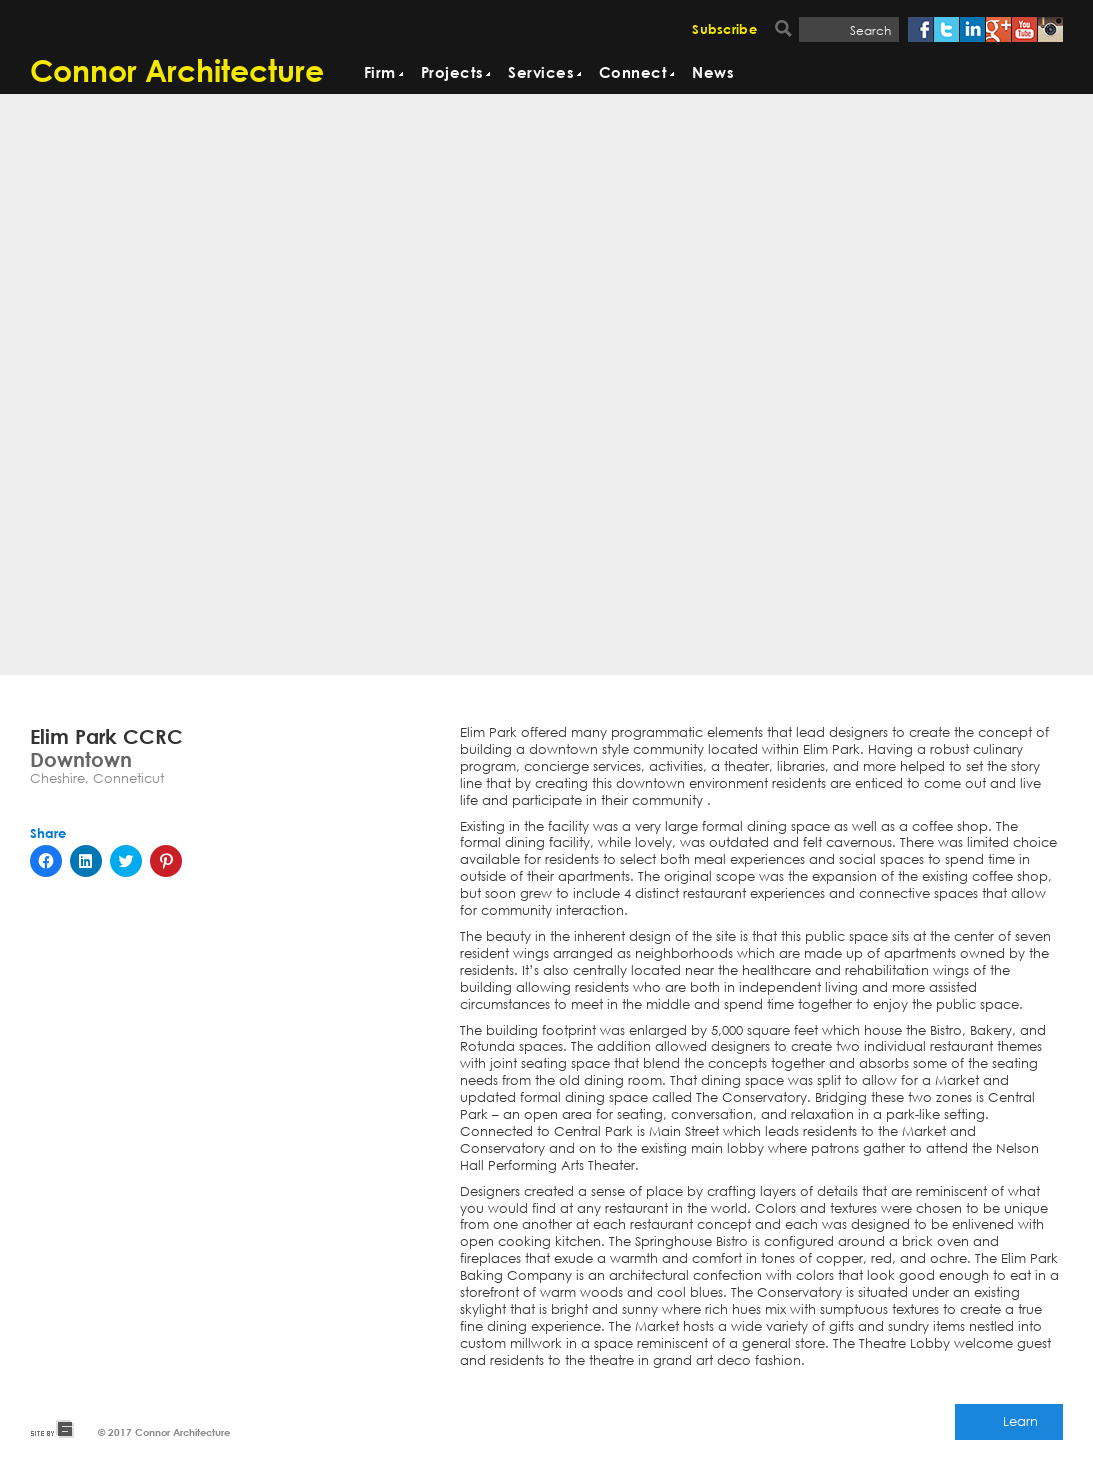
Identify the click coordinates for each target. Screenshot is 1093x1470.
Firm (380, 73)
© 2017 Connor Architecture (164, 1432)
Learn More (1020, 1426)
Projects (452, 73)
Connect (633, 73)
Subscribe (724, 30)
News (713, 73)
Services (541, 73)
